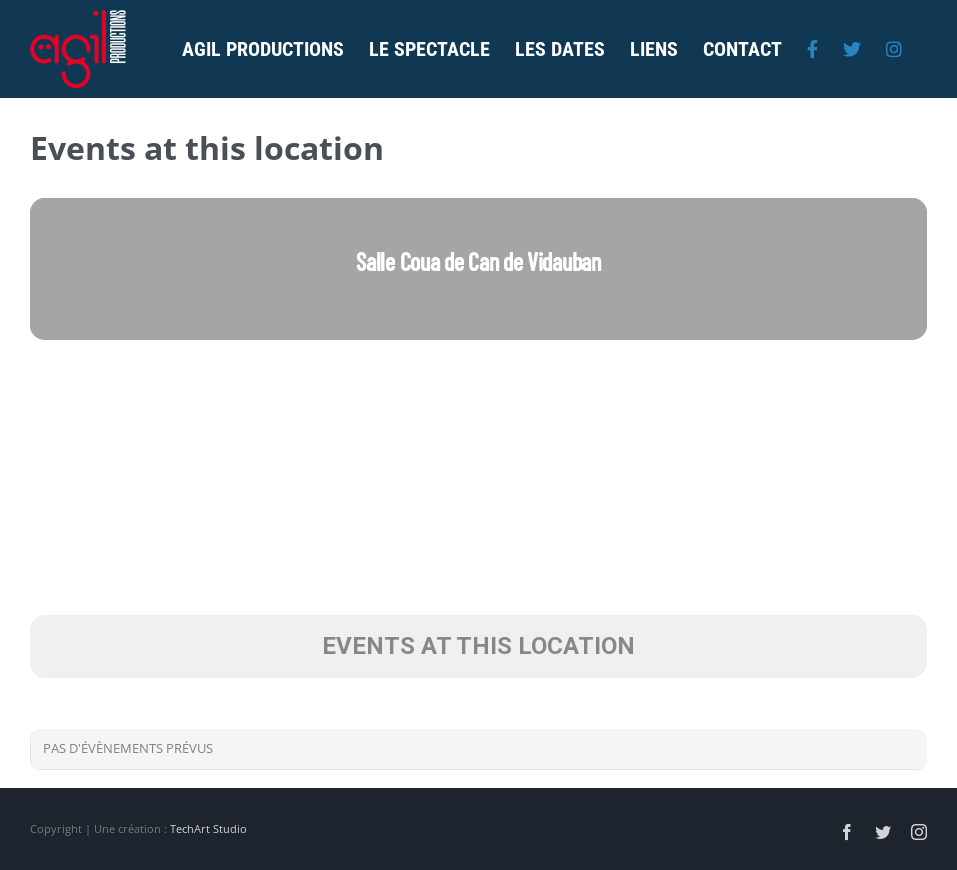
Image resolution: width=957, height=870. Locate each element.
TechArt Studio (208, 828)
